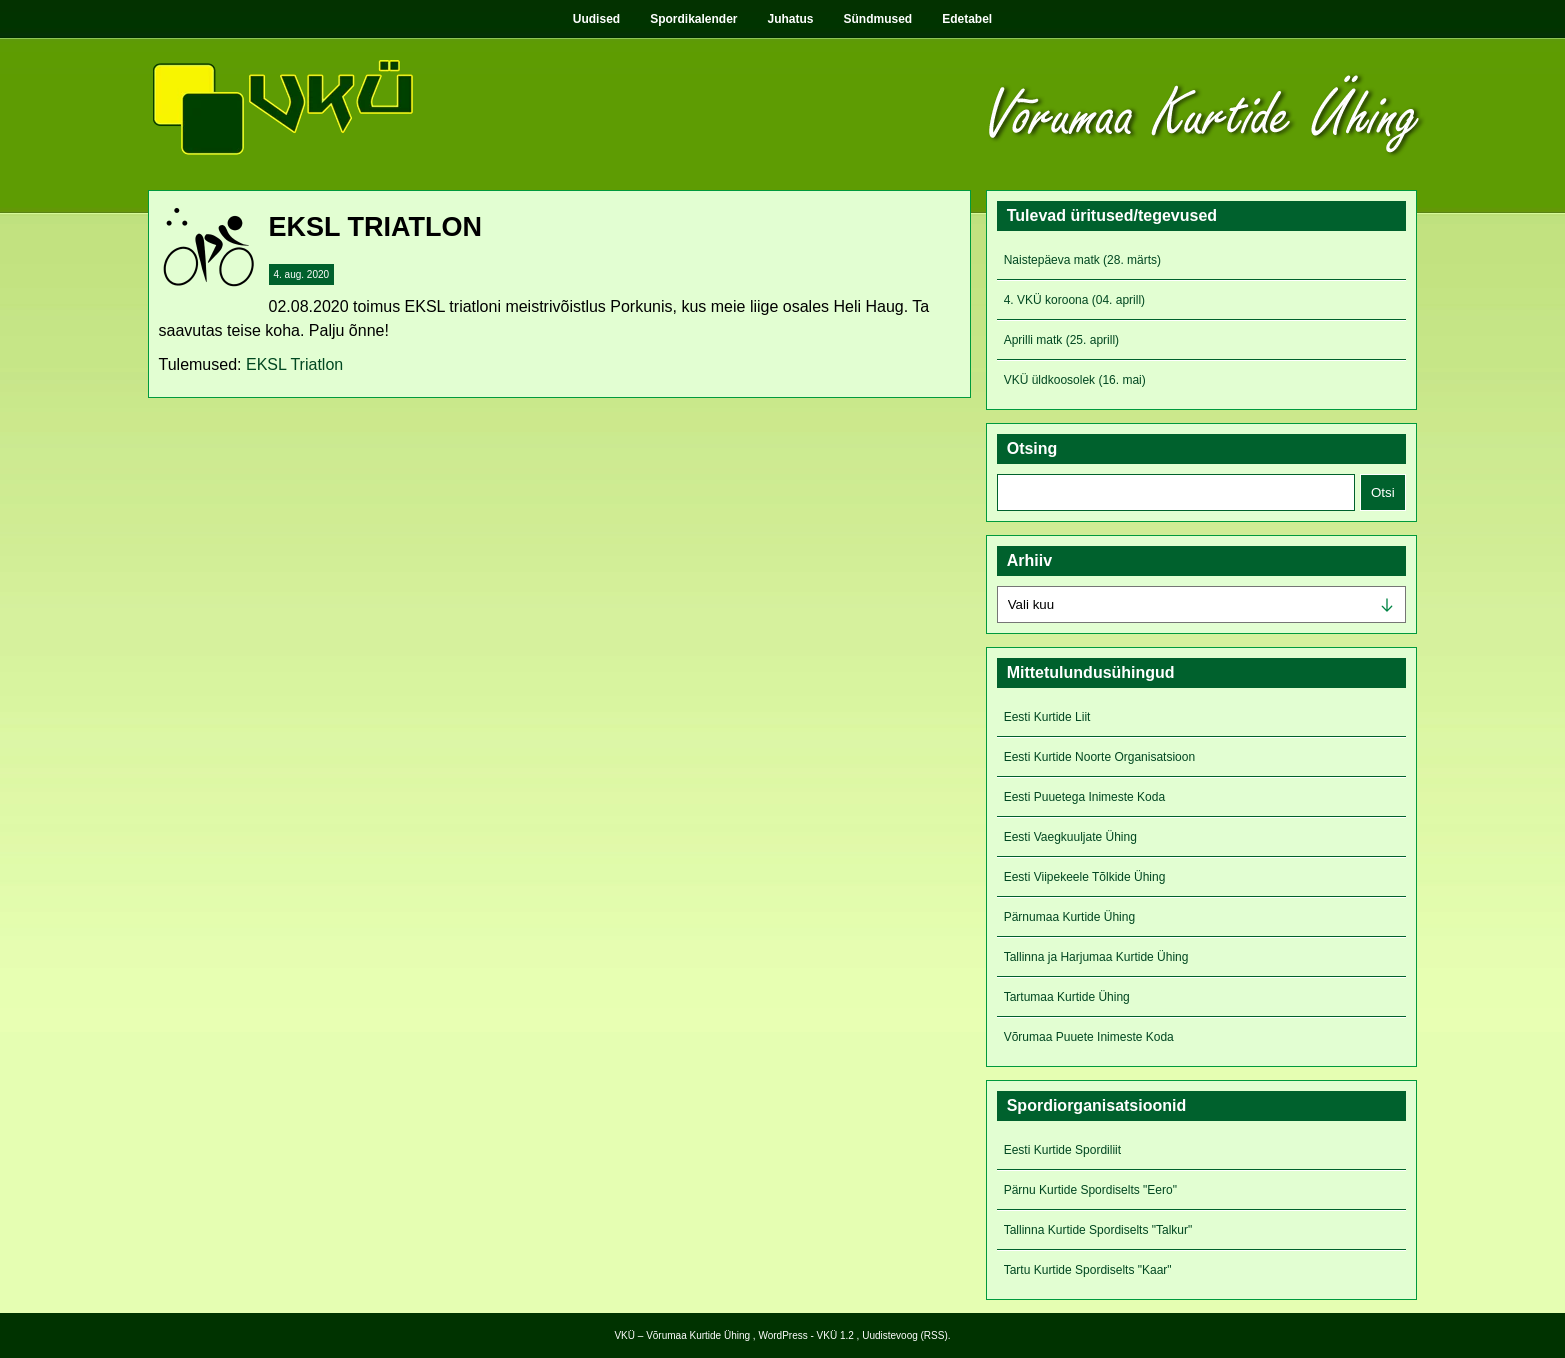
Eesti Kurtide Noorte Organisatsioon (1099, 757)
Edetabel (967, 19)
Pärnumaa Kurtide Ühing (1069, 917)
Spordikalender (693, 19)
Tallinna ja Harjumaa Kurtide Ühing (1096, 957)
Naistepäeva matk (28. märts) (1082, 260)
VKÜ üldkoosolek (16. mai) (1075, 380)
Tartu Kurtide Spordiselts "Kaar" (1088, 1270)
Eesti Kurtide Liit (1047, 717)
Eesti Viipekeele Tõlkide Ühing (1085, 877)
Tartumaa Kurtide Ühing (1067, 997)
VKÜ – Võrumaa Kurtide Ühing (682, 1335)
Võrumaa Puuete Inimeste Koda (1089, 1037)
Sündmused (878, 19)
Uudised (596, 19)
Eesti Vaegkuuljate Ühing (1070, 837)
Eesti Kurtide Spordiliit (1062, 1150)
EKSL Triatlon (294, 364)
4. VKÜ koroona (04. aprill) (1074, 300)
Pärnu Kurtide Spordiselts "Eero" (1090, 1190)
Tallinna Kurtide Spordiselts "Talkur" (1098, 1230)
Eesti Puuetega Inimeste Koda (1084, 797)
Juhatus (791, 19)
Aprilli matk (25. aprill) (1061, 340)
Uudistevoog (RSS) (905, 1335)
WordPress (782, 1335)
